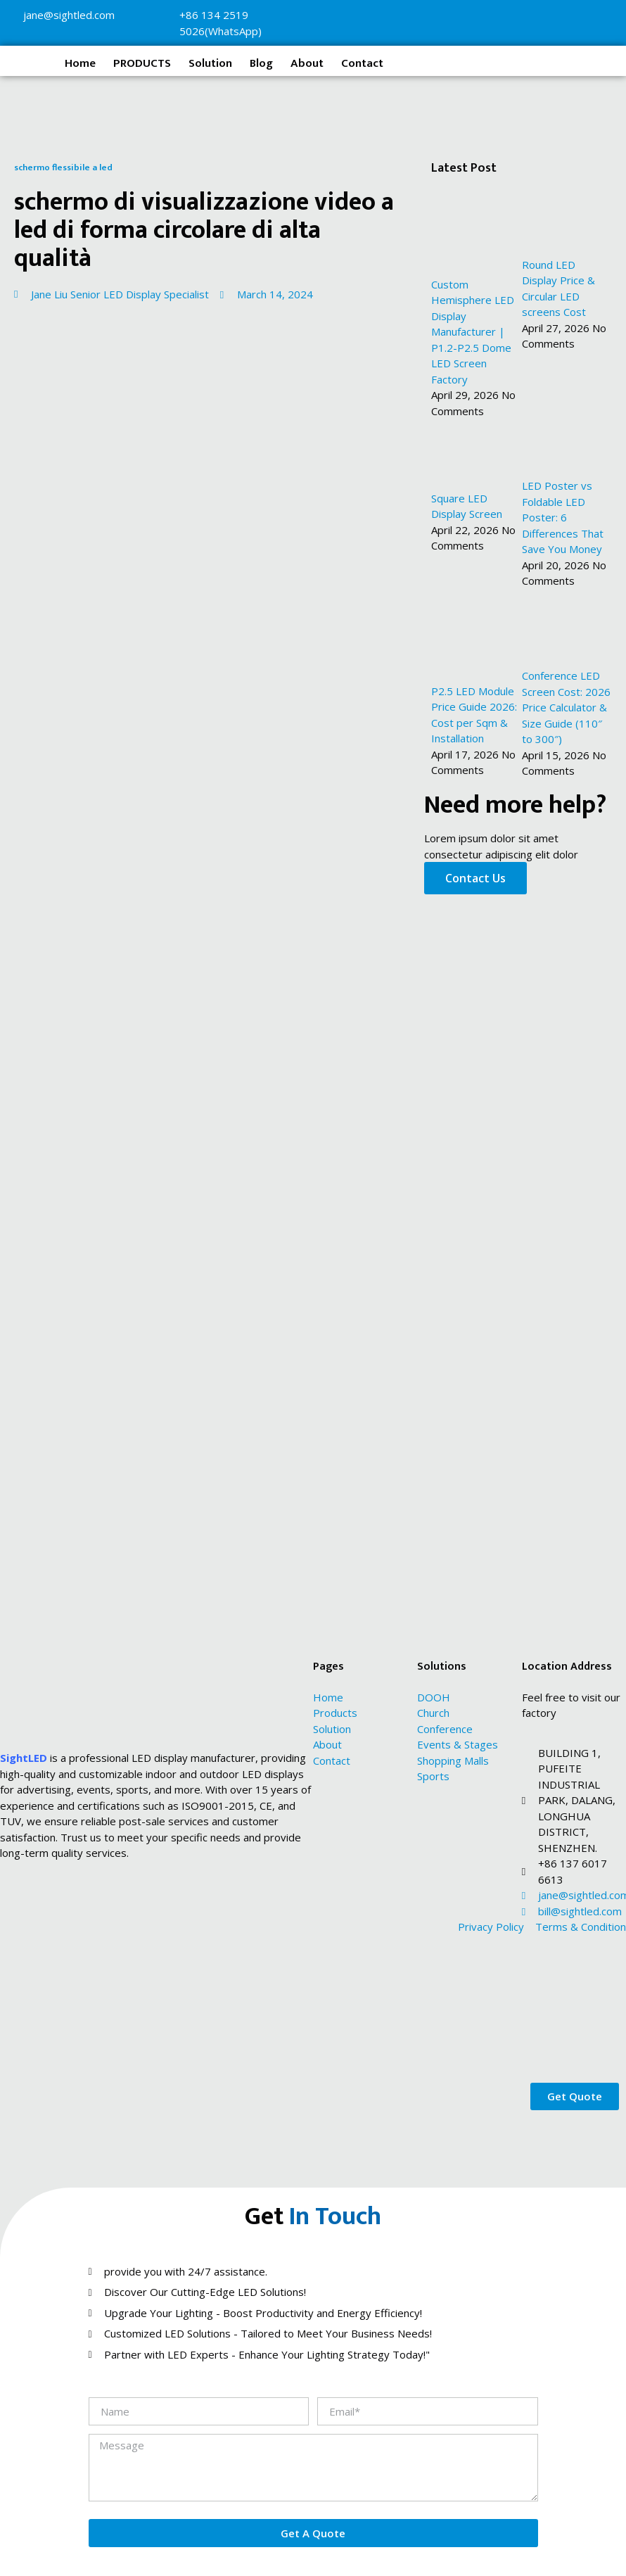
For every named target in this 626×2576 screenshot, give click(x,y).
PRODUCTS (142, 63)
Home (80, 63)
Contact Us (475, 878)
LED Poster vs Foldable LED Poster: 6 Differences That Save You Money (562, 517)
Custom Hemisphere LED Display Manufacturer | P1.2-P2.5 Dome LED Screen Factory (472, 331)
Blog (261, 63)
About (307, 63)
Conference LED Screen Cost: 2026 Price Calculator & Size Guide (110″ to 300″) (566, 707)
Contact (362, 63)
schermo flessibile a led (63, 167)
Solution (210, 63)
